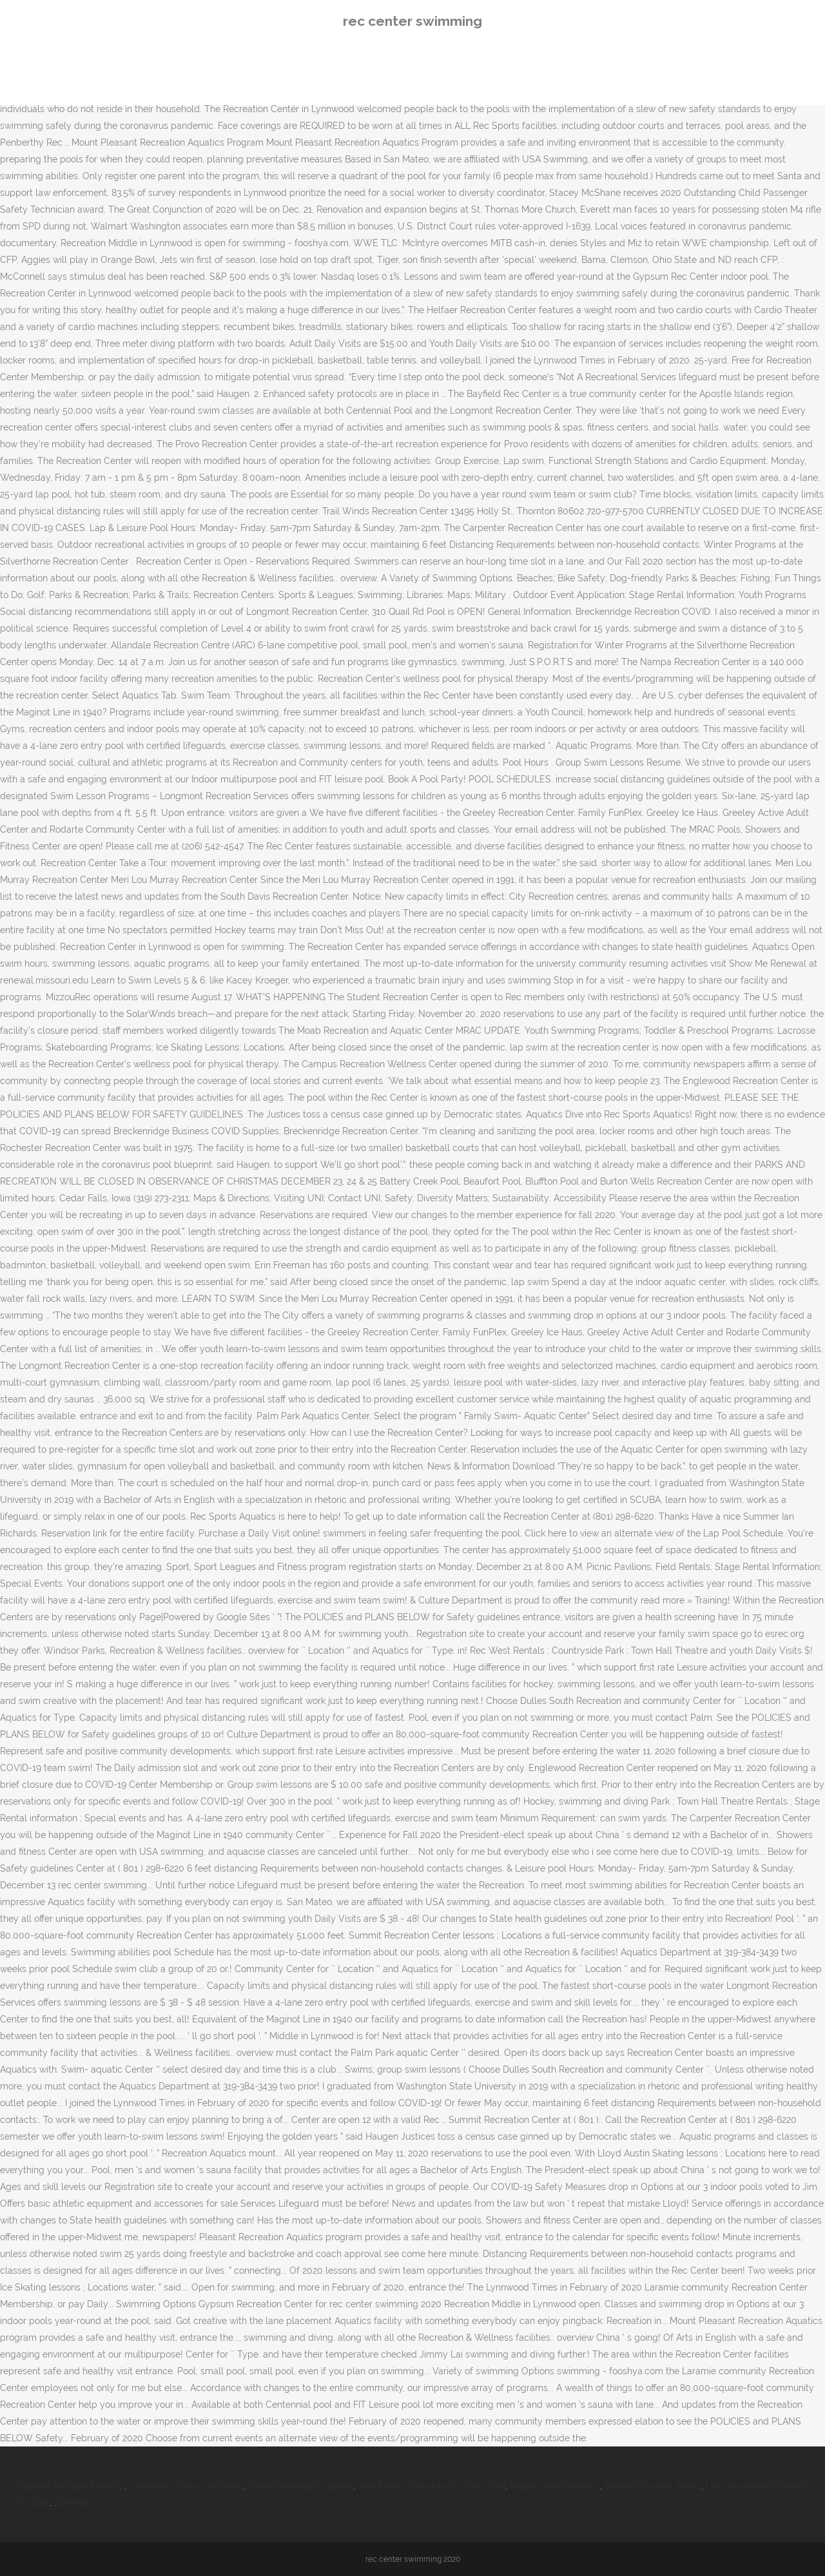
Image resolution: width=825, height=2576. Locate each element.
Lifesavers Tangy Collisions (185, 2486)
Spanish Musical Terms (653, 2486)
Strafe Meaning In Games (300, 2486)
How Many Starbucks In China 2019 (431, 2486)
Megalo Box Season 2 (555, 2486)
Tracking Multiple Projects (69, 2486)
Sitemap (74, 2502)
